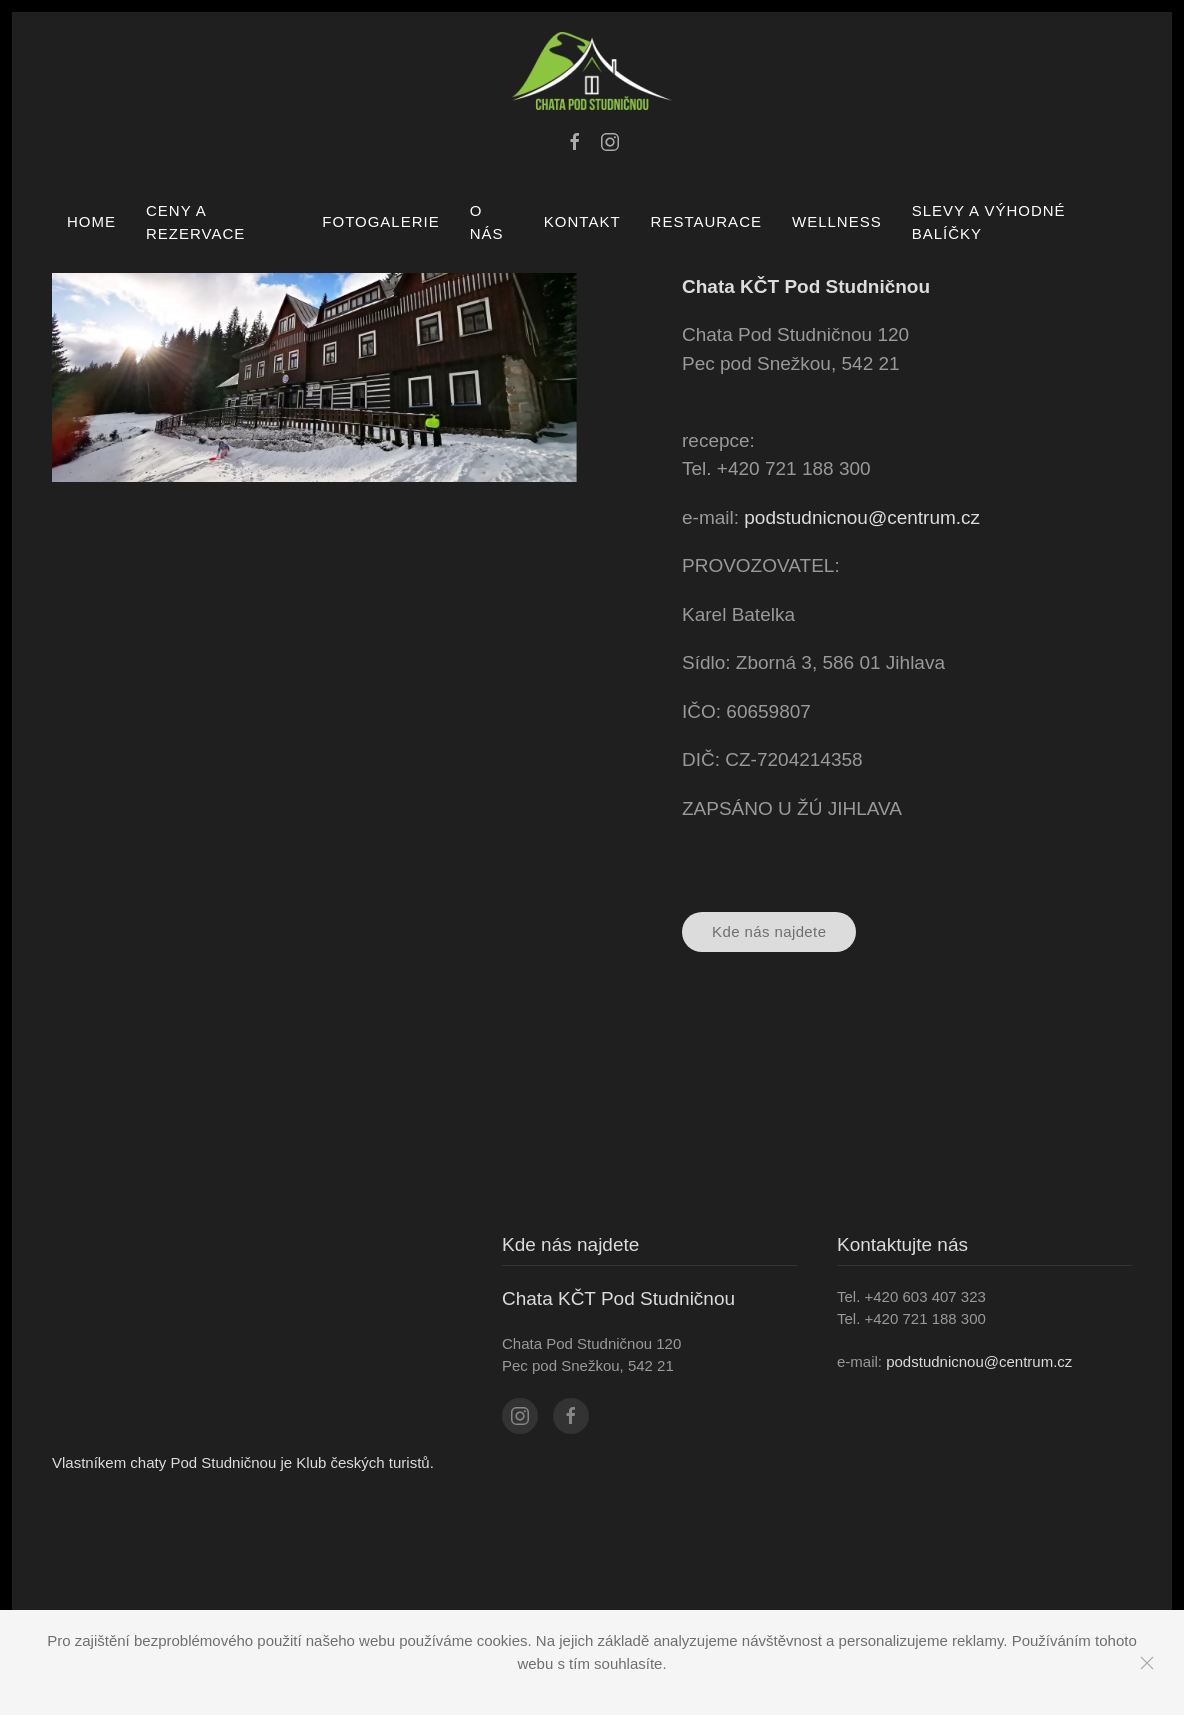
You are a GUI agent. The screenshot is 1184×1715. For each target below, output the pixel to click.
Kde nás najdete (769, 931)
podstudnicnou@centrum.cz (862, 517)
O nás (487, 222)
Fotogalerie (380, 221)
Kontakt (582, 221)
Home (91, 221)
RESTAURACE (706, 221)
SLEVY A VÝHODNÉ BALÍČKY (989, 222)
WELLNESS (837, 221)
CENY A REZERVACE (195, 222)
